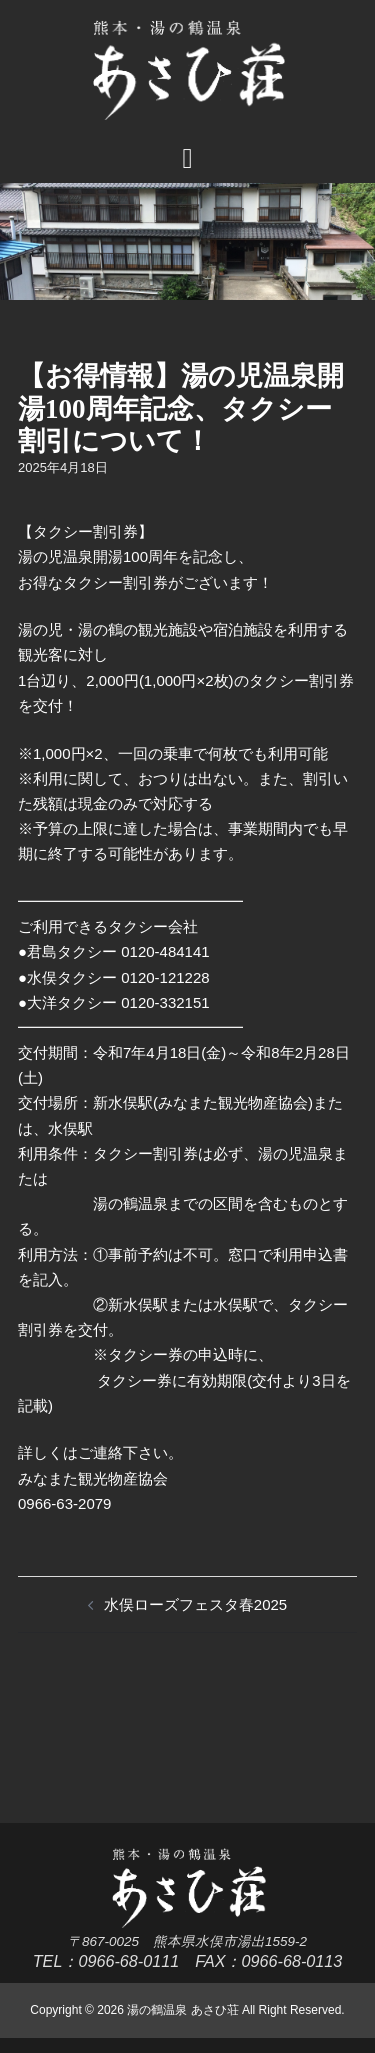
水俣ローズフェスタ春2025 (195, 1604)
